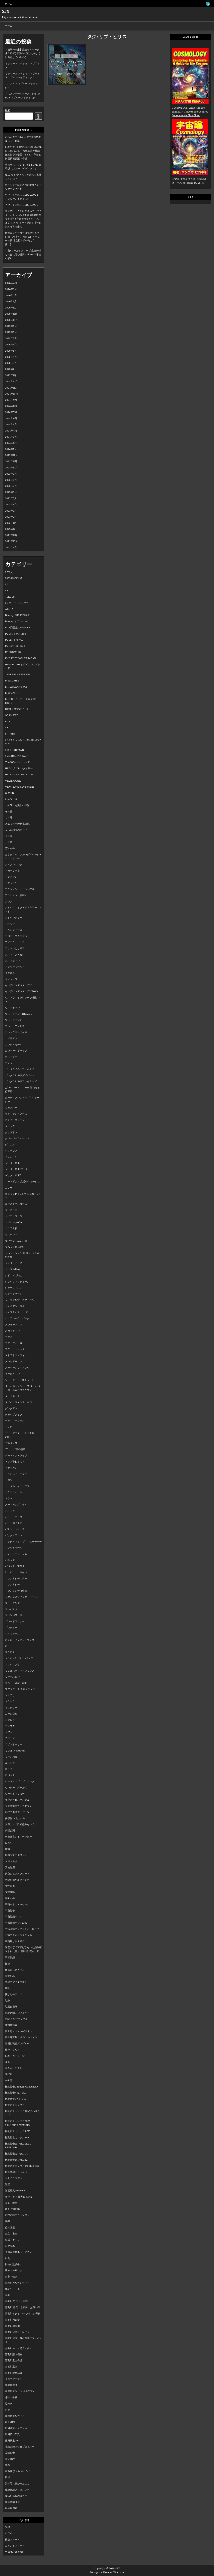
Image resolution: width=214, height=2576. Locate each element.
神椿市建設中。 (13, 2264)
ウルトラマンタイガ (16, 1032)
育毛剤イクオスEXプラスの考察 (22, 2313)
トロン (8, 1480)
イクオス (10, 973)
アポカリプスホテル (16, 936)
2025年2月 (11, 369)
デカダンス (11, 1443)
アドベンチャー (13, 917)
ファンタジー (12, 1584)
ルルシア (10, 1762)
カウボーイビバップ (16, 1050)
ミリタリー (11, 1707)
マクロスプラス (13, 1664)
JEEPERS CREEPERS (17, 674)
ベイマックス (12, 1633)
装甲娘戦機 (11, 2385)
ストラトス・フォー (16, 1355)
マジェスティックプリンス (19, 1670)
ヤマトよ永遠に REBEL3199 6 (21, 204)
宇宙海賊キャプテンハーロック (22, 1929)
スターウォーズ (13, 1343)
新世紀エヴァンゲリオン (18, 2031)
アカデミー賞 (12, 870)
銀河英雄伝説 (12, 2434)
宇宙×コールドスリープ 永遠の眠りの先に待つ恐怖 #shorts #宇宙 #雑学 (23, 254)
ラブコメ (10, 1738)
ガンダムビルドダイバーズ (19, 1075)
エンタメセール (13, 1044)
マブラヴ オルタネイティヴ (20, 1689)
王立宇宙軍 (11, 2233)
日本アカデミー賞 (15, 2055)
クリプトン (11, 1132)
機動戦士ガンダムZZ (16, 2159)
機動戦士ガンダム (15, 2105)
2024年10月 (11, 393)
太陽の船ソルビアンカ (17, 1879)
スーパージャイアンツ (17, 1367)
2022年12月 (11, 529)
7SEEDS (10, 596)
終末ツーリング (13, 2270)
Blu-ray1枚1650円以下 (17, 615)
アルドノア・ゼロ (15, 954)
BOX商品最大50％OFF (17, 627)
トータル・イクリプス (17, 1486)
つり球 (8, 817)
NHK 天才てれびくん (17, 709)
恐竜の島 (10, 1975)
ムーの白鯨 (11, 1713)
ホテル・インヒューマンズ (19, 1640)
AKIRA (9, 609)
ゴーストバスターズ (16, 1203)
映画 (7, 2062)
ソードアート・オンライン (19, 1379)
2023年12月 (11, 455)
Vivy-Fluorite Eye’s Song (19, 786)
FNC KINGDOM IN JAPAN (20, 658)
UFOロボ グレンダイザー (19, 768)
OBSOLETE (11, 715)
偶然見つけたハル (15, 1818)
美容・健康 (11, 2276)
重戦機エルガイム (15, 2416)
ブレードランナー (15, 1621)
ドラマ (8, 1498)
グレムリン (11, 1157)
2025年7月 (11, 338)
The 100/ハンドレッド (17, 762)
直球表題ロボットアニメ (18, 2252)
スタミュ (10, 1337)
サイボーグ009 (13, 1222)
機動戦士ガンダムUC (16, 2153)
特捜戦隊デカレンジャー (18, 2215)
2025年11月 (11, 313)
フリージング (12, 1603)
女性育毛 (10, 1885)
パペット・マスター (16, 1566)
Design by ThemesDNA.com (107, 2572)
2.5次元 (9, 572)
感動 (7, 1988)
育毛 (7, 2295)
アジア (8, 901)
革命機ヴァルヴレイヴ (17, 2471)
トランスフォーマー (16, 1473)
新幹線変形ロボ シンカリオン (21, 2037)
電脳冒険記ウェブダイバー (19, 2446)
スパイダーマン (13, 1361)
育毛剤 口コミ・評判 (16, 2301)
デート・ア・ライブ (16, 1455)
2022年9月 (11, 547)
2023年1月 (10, 523)
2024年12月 (11, 381)
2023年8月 (11, 480)
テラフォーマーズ (15, 1420)
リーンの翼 (11, 1756)
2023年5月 (11, 498)
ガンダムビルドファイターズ (21, 1081)
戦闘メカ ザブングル (16, 2019)
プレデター (11, 1627)
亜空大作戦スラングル (17, 1799)
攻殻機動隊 (11, 2025)
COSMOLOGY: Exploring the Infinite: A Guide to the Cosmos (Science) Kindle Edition (190, 111)
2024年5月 (11, 424)
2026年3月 (11, 289)
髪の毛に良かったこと (17, 2483)
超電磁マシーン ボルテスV (19, 2391)
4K (6, 590)
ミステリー (11, 1695)
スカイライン (12, 1330)
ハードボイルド (13, 1523)
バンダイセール (13, 1547)
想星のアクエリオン (16, 1982)
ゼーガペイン (12, 1373)
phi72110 (58, 74)
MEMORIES (12, 680)
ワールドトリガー (15, 1793)
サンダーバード (13, 1263)
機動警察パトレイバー (17, 2172)
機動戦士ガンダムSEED (18, 2137)
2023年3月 (11, 510)
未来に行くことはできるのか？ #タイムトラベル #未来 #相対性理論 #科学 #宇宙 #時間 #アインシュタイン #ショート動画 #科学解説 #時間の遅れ (23, 218)
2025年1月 (10, 375)
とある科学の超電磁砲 (17, 823)
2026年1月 (11, 301)
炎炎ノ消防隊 (12, 2209)
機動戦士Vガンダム (15, 2092)
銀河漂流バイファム (16, 2428)
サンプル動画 (12, 1269)
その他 (8, 811)
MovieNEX (11, 693)
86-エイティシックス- (17, 603)
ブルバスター (12, 1609)
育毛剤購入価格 (13, 2354)
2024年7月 (11, 412)
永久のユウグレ (13, 2178)
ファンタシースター (16, 1578)
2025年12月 (11, 307)
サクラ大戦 (11, 1228)
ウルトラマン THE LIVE (18, 1013)
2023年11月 (11, 461)
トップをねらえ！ (15, 1461)
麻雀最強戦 (11, 2508)
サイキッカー (12, 1210)
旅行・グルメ (12, 2049)
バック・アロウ (13, 1535)
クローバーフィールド (17, 1138)
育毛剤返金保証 (13, 2360)
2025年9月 (11, 326)
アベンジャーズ (13, 929)
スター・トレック (15, 1349)
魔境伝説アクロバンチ (17, 2489)
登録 (7, 2527)
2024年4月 (11, 430)
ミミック (10, 1701)
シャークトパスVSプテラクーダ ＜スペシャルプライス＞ (67, 65)
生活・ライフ (12, 2239)
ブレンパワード (13, 1615)
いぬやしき (11, 799)
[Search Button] (208, 4)
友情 (7, 1849)
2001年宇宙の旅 (14, 578)
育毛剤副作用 (12, 2326)
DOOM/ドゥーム (14, 639)
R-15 (7, 721)
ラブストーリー (13, 1744)
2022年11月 (11, 535)
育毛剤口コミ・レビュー (18, 2332)
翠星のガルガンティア (17, 2282)
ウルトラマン (12, 1007)
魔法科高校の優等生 (16, 2495)
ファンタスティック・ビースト (22, 1596)
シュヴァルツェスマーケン (19, 1300)
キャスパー (11, 1107)
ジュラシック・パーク (17, 1318)
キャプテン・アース (16, 1113)
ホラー (8, 1646)
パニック (10, 1560)
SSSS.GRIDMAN (14, 750)
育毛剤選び (11, 2366)
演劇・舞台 (11, 2203)
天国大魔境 (11, 1861)
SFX (5, 11)
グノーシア (11, 1150)
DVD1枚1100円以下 (15, 646)
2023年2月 (11, 516)
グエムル (10, 1144)
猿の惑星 (10, 2227)
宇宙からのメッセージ (17, 1904)
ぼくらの (10, 848)
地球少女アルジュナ (16, 1855)
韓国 (7, 2477)
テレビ (8, 1427)
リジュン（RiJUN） (16, 1750)
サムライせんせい (15, 1247)
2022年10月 (11, 541)
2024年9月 (11, 399)
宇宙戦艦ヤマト (13, 1916)
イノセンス (11, 979)
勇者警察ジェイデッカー (18, 1836)
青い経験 (10, 2458)
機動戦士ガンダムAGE (17, 2131)
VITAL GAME (13, 780)
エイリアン (11, 1038)
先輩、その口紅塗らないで (19, 1824)
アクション (11, 883)
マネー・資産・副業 (16, 1683)
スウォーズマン (13, 1324)
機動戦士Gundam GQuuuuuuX (21, 2086)
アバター (10, 923)
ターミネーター (13, 1396)
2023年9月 (11, 473)
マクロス (10, 1652)
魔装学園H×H (12, 2502)
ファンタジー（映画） (17, 1590)
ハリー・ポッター (15, 1517)
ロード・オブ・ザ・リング (19, 1781)
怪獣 (7, 1963)
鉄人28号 (10, 2422)
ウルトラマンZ (13, 1019)
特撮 (7, 2221)
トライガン (11, 1467)
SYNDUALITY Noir (16, 756)
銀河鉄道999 (12, 2440)
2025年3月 (11, 363)
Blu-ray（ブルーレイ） (18, 621)
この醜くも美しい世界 (17, 805)
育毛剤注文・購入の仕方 (18, 2348)
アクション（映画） (16, 895)
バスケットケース (15, 1529)
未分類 (8, 2080)
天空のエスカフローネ (17, 1873)
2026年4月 (11, 283)
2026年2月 (11, 295)
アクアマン (11, 876)
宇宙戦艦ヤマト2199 (16, 1922)
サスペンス (11, 1234)
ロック (8, 1769)
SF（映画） (11, 733)
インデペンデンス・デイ (18, 985)
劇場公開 (10, 1830)
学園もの (10, 1898)
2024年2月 (11, 443)
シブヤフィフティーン (17, 1281)
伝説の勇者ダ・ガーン (17, 1812)
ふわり (8, 836)
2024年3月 (11, 436)
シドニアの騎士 (13, 1275)
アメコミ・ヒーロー (16, 942)
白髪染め (10, 2245)
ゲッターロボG (13, 1175)
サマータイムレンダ (16, 1240)
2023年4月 (11, 504)
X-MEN (9, 793)
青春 (7, 2465)
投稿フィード (12, 2539)
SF (6, 727)
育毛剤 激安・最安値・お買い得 (22, 2307)
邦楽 (7, 2409)
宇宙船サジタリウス (16, 1941)
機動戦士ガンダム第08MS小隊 (22, 2166)
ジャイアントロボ (15, 1306)
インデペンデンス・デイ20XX (22, 991)
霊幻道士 (10, 2452)
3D (6, 584)
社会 (7, 2258)
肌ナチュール (12, 2289)
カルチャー (11, 1056)
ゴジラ (8, 1187)
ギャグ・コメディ (15, 1120)
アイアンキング (13, 864)
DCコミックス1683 (15, 633)
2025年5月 (11, 350)
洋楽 (7, 2184)
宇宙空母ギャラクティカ (18, 1935)
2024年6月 (11, 418)
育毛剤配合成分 (13, 2372)
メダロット (11, 1719)
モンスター (11, 1726)
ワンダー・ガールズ (16, 1787)
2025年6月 (11, 344)
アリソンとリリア (15, 948)
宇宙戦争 (10, 1910)
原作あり (10, 1842)
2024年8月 (11, 406)
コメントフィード (15, 2545)
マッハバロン (12, 1676)
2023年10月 (11, 467)
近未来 (8, 2403)
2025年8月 (11, 332)
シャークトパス (13, 1287)
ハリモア (10, 1510)
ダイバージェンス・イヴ (18, 1402)
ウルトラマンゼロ (15, 1026)
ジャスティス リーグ (16, 1312)
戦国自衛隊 (11, 2006)
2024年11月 (11, 387)
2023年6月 (11, 492)
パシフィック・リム (16, 1553)
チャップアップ (13, 1414)
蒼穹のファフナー (15, 2379)
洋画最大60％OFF (15, 2190)
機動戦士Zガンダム (15, 2098)
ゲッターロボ (12, 1163)
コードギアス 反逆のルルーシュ (22, 1181)
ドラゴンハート (13, 1492)
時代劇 (8, 2074)
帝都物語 (10, 1957)
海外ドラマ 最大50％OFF (19, 2196)
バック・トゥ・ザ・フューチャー (23, 1541)
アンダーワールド (15, 966)
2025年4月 (11, 357)
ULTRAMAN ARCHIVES (19, 774)
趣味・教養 (11, 2397)
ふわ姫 (8, 842)
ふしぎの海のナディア (17, 829)
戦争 (7, 2000)
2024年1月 (11, 449)
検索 (7, 110)
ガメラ (8, 1063)
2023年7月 (11, 486)
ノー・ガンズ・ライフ (17, 1504)
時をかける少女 (13, 2068)
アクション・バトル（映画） (21, 889)
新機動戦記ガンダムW (17, 2043)
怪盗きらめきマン (15, 1969)
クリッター (11, 1126)
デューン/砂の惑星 (15, 1449)
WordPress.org (14, 2551)
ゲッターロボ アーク (16, 1169)
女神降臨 (10, 1892)
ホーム (8, 3)
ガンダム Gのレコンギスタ (19, 1069)
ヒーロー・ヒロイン (16, 1572)
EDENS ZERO (13, 652)
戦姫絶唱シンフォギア (17, 2012)
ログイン (10, 2533)
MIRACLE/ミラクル (16, 686)
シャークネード (13, 1293)
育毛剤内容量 (12, 2319)
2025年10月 (11, 320)
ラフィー (10, 1732)
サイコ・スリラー (15, 1216)
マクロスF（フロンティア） (20, 1658)
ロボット (10, 1775)
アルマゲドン (12, 960)
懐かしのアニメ (13, 1994)
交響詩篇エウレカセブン (18, 1806)
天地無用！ (11, 1867)
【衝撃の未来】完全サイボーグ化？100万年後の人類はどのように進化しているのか (23, 53)
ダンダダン (11, 1408)
